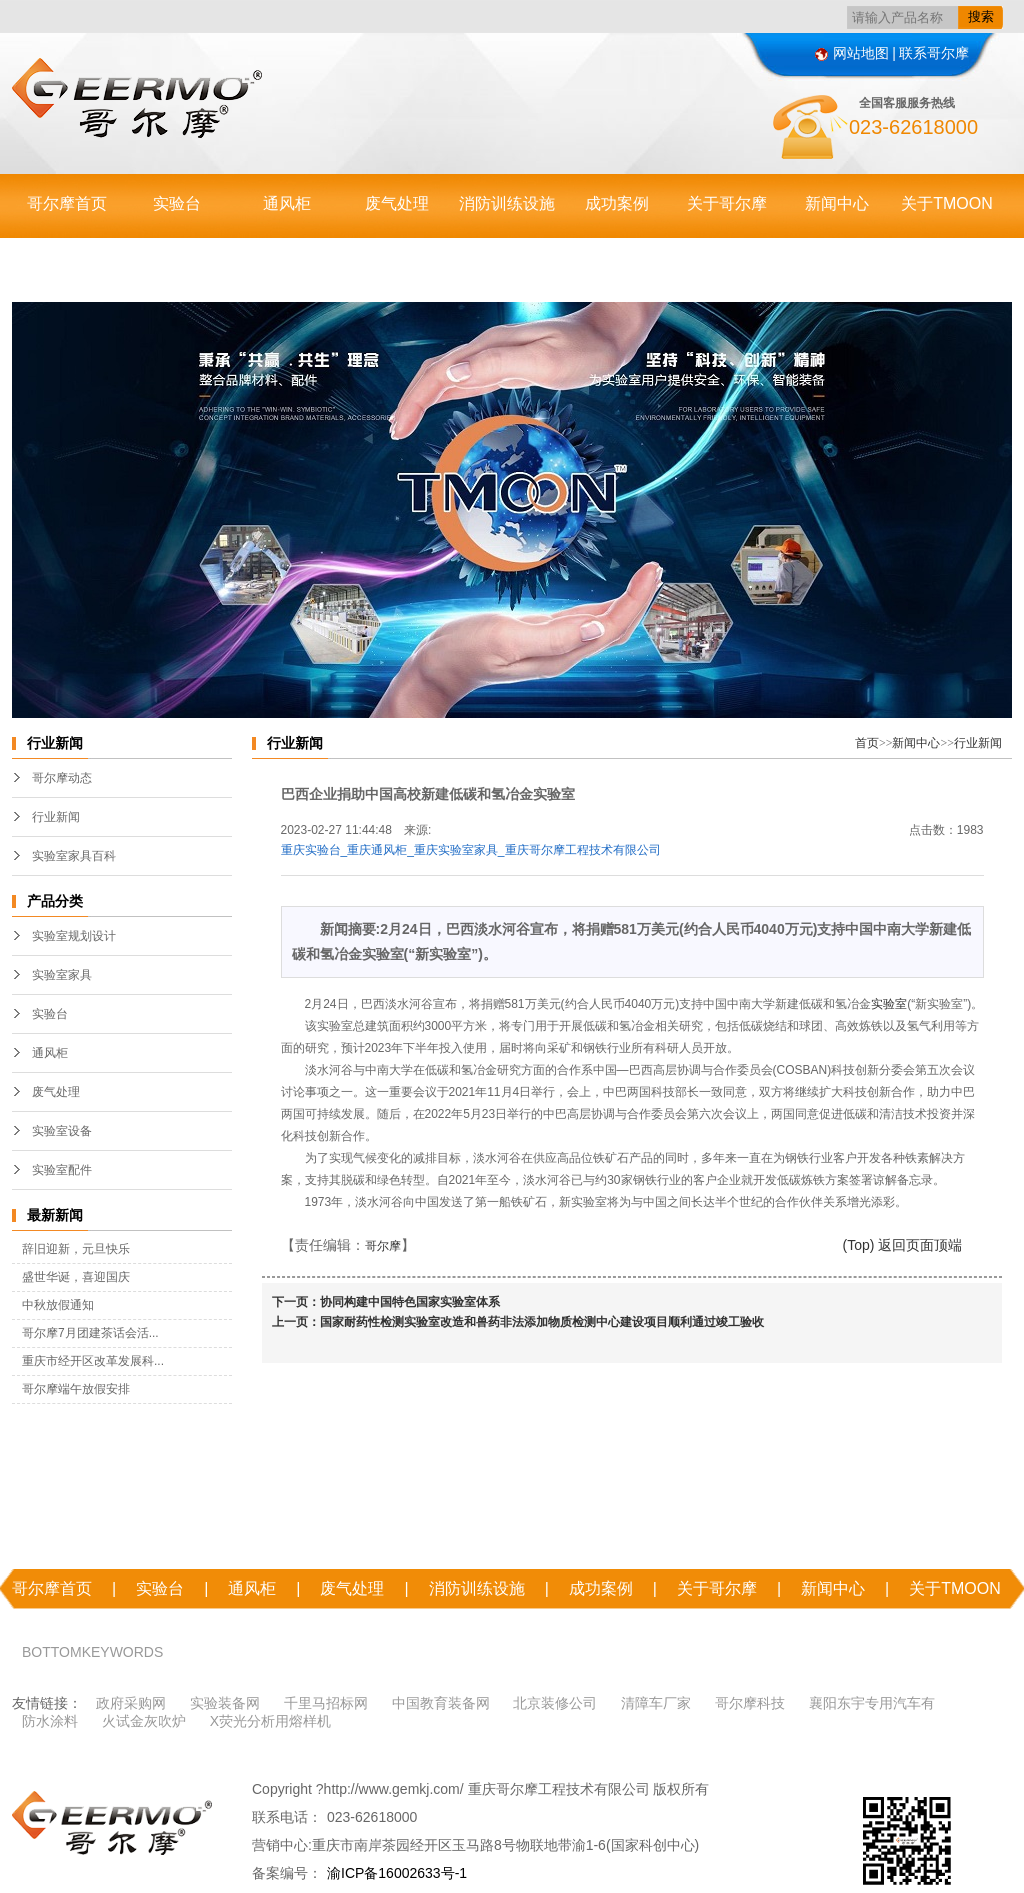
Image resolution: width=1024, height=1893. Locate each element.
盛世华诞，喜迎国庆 (76, 1277)
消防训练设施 (507, 203)
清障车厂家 (656, 1703)
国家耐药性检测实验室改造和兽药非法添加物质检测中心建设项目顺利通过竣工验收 (542, 1322)
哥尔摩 (383, 1246)
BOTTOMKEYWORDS (92, 1652)
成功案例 (617, 203)
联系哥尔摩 (934, 53)
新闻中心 (837, 203)
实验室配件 (62, 1170)
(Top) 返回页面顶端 (903, 1245)
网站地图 (852, 53)
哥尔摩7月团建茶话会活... (90, 1333)
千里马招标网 (326, 1703)
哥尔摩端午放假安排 (76, 1389)
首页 (867, 743)
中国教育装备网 (441, 1703)
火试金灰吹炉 (144, 1721)
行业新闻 (56, 817)
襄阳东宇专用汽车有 (872, 1703)
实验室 (889, 1004)
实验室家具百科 (74, 856)
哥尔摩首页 (67, 203)
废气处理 (397, 203)
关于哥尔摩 (727, 203)
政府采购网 (131, 1703)
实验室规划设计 (74, 936)
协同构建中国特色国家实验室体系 (410, 1302)
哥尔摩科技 (750, 1703)
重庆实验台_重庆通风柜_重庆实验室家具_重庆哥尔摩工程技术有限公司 (471, 850)
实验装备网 (225, 1703)
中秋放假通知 (58, 1305)
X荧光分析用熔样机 (270, 1721)
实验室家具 (62, 975)
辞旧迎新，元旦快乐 (76, 1249)
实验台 (177, 203)
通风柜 (287, 203)
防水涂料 (50, 1721)
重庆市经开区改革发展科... (93, 1361)
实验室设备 (62, 1131)
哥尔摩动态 (62, 778)
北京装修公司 (555, 1703)
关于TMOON (947, 203)
